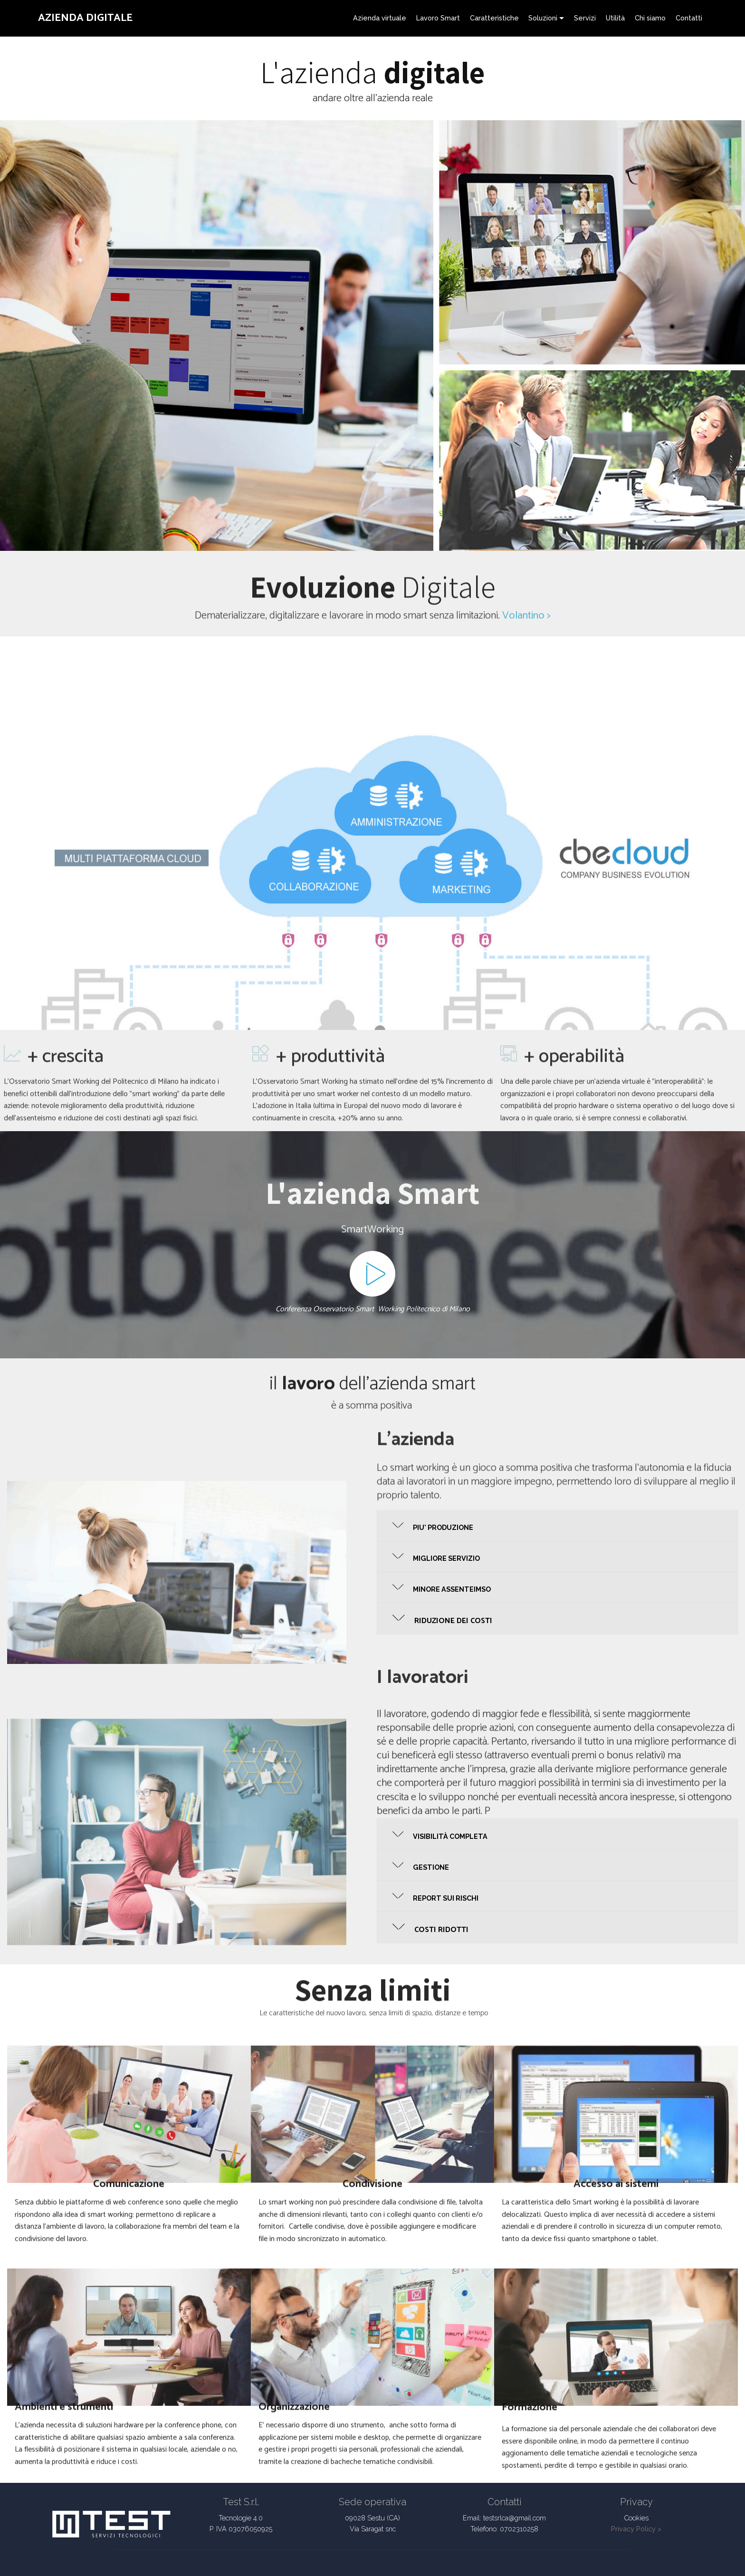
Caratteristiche (494, 18)
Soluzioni (542, 18)
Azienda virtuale (379, 18)
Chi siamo (650, 18)
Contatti (689, 18)
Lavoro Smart (438, 18)
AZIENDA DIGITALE (85, 18)
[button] (557, 1525)
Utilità (615, 18)
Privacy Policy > (636, 2529)
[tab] (557, 1526)
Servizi (585, 18)
